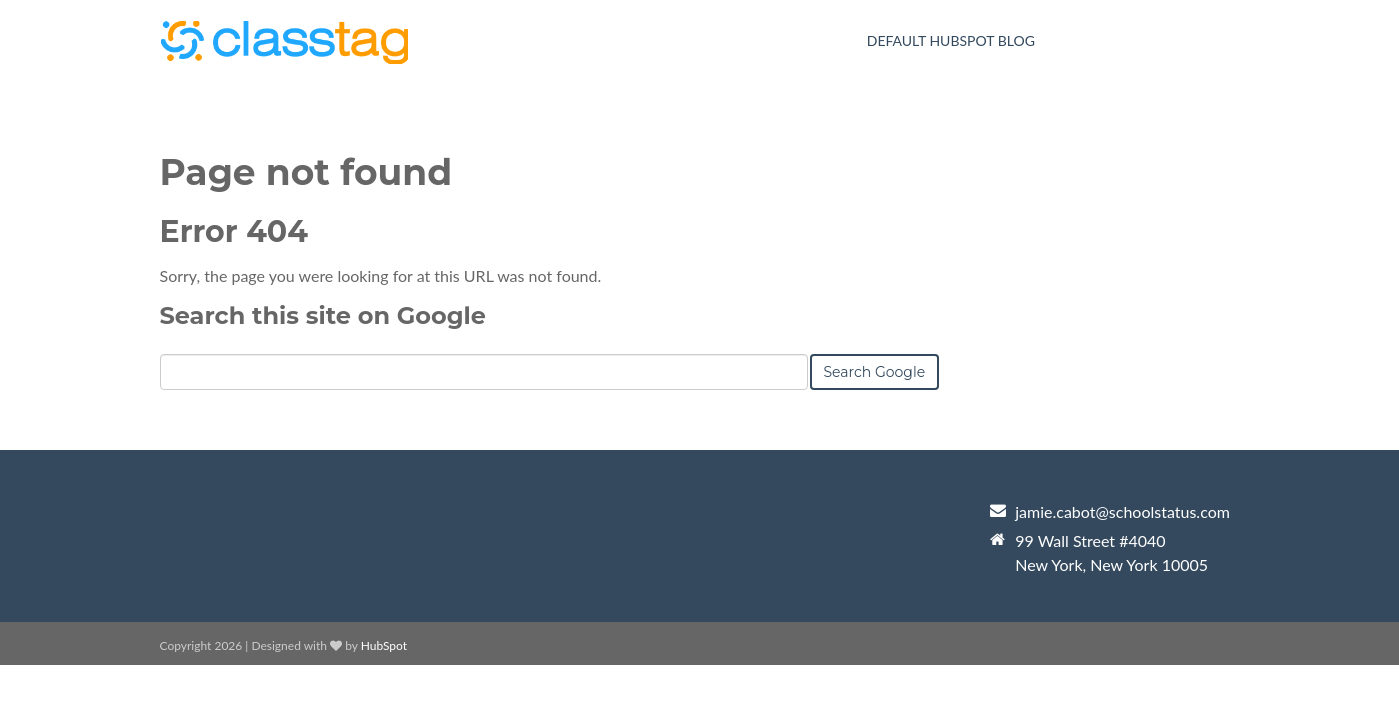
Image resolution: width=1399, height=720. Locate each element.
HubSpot (384, 645)
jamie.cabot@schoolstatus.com (1122, 511)
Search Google (875, 372)
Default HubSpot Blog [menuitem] (951, 40)
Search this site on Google (323, 315)
